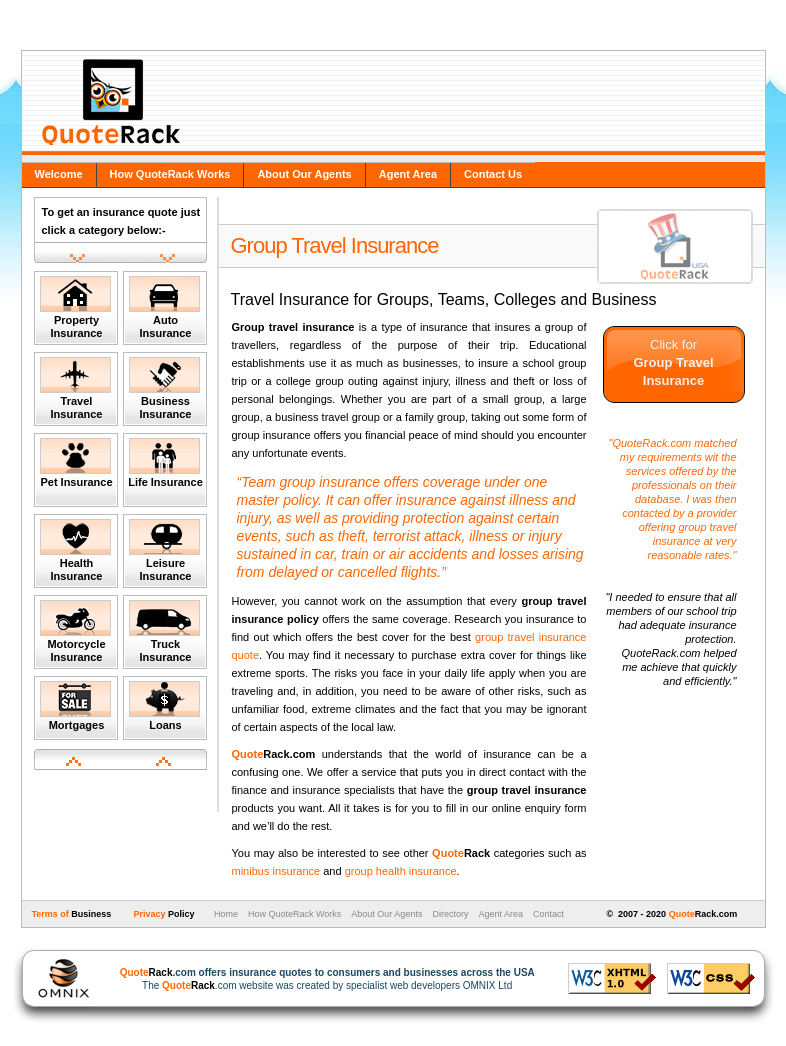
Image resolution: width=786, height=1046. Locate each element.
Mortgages (75, 706)
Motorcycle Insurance (75, 631)
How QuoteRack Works (170, 174)
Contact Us (493, 174)
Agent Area (408, 174)
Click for (673, 362)
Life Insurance (165, 463)
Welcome (59, 174)
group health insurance (401, 871)
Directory (450, 914)
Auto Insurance (164, 307)
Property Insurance (75, 307)
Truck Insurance (164, 631)
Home (224, 914)
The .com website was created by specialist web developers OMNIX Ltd (317, 979)
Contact (548, 914)
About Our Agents (304, 174)
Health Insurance (75, 550)
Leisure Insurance (164, 550)
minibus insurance (276, 871)
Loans (164, 706)
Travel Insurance (75, 388)
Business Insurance (164, 388)
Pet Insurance (76, 463)
